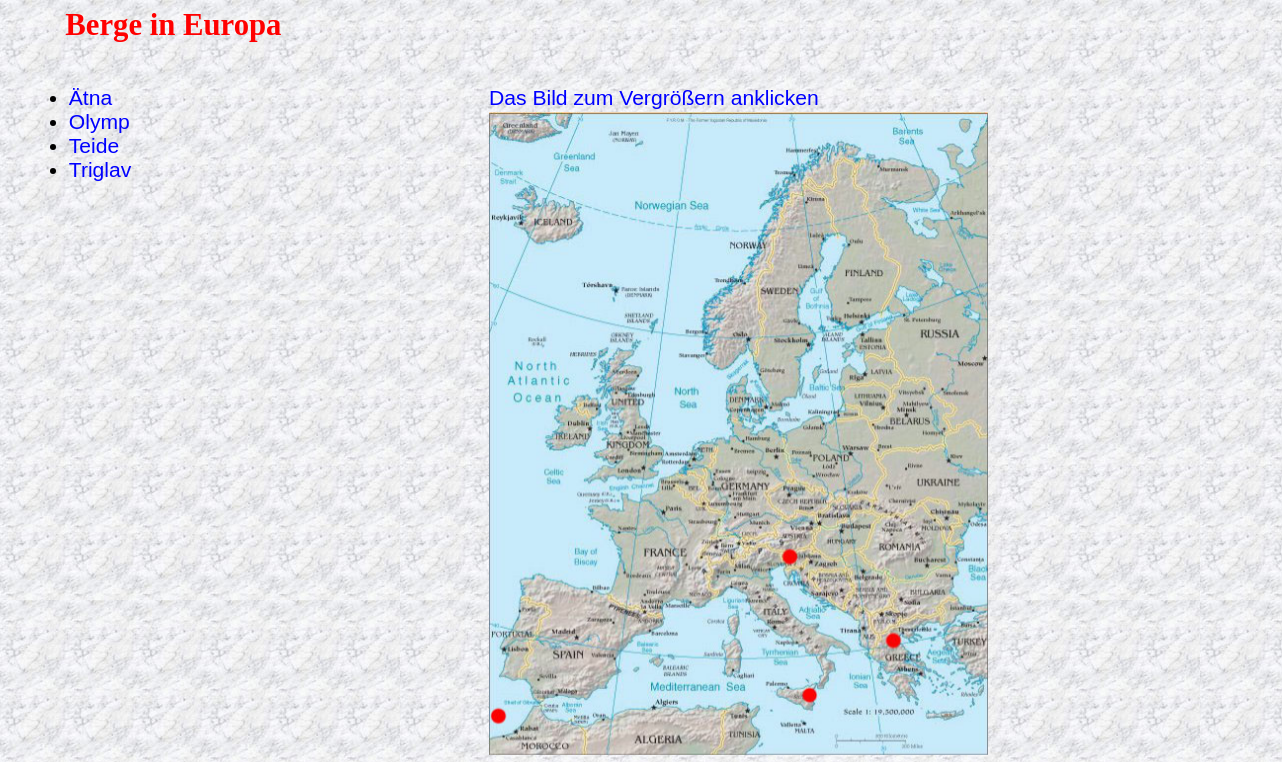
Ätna (90, 97)
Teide (94, 145)
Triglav (100, 169)
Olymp (99, 121)
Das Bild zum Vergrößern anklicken (654, 97)
